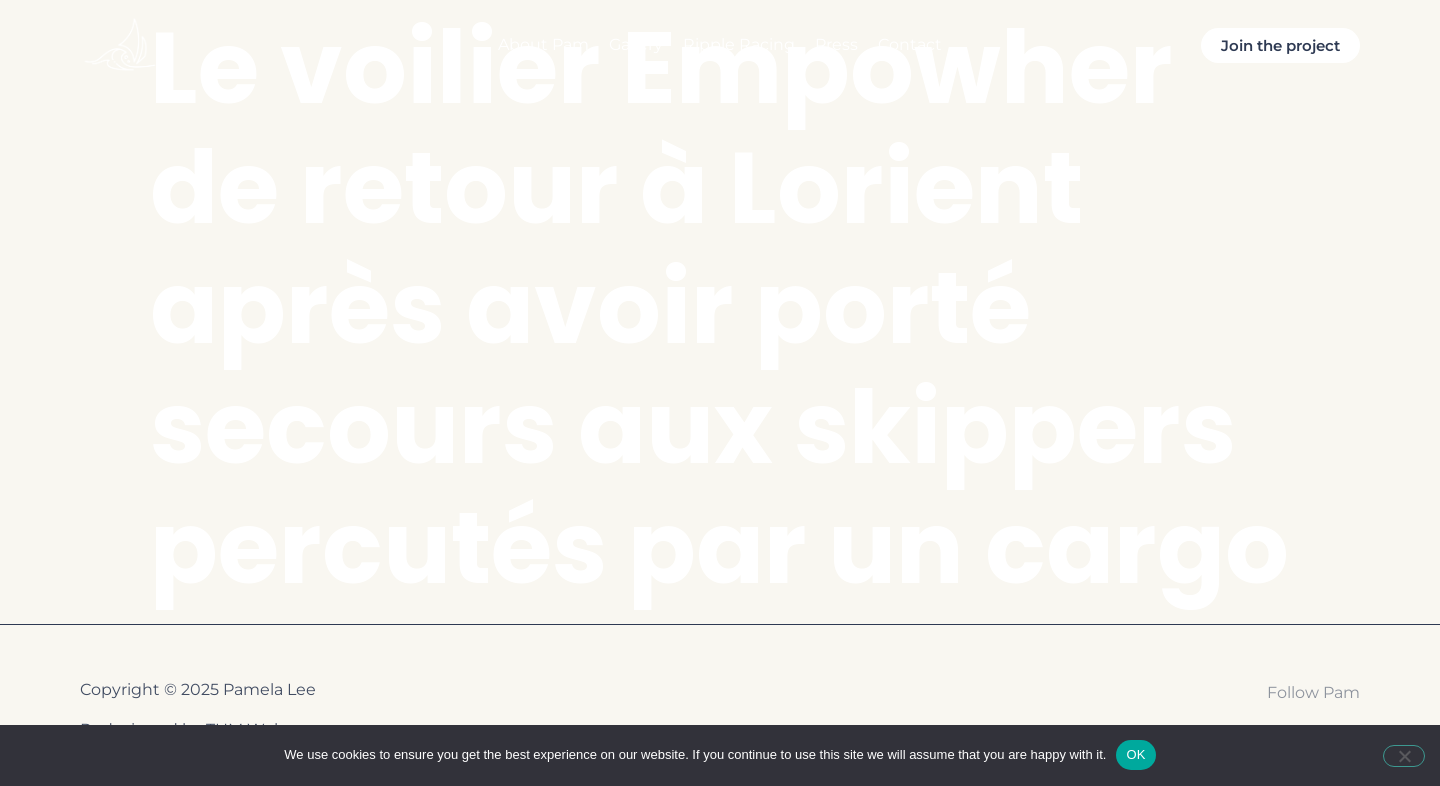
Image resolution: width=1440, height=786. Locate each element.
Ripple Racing (739, 44)
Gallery (636, 44)
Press (836, 44)
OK (1135, 754)
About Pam (543, 44)
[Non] (1404, 756)
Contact (910, 44)
